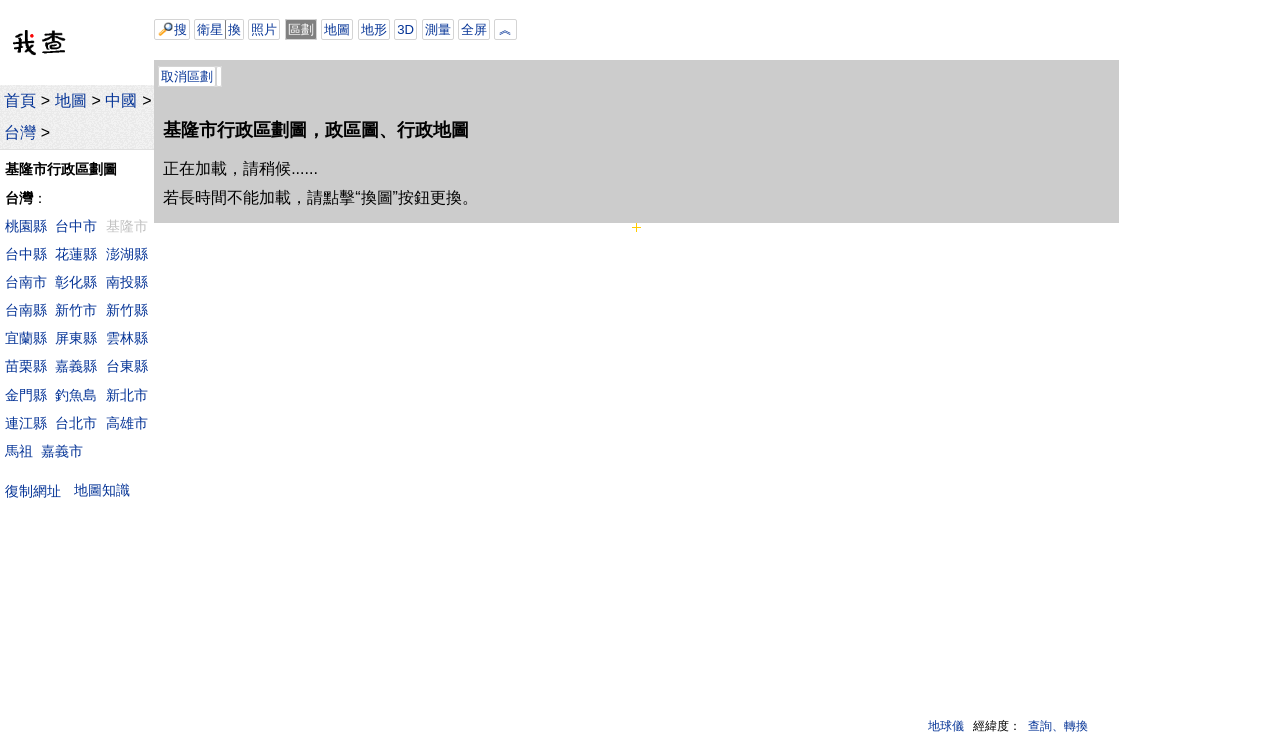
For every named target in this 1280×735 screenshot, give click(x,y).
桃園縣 (26, 226)
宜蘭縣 (26, 338)
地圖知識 (102, 490)
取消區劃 (187, 76)
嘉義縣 (76, 366)
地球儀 (946, 726)
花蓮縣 (76, 254)
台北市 (76, 423)
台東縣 (127, 366)
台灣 (20, 132)
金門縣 (26, 395)
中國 (121, 100)
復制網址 (37, 490)
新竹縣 (127, 310)
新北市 (127, 395)
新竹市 (76, 310)
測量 (438, 29)
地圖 (71, 100)
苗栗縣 (26, 366)
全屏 (474, 29)
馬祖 (19, 451)
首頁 (20, 100)
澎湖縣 (127, 254)
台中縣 (26, 254)
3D (405, 29)
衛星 (210, 29)
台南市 (26, 282)
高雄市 (127, 423)
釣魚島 (76, 395)
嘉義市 (62, 451)
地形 (374, 29)
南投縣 (127, 282)
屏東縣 (76, 338)
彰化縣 (76, 282)
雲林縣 (127, 338)
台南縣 (26, 310)
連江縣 (26, 423)
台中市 (76, 226)
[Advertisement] (773, 30)
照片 (264, 29)
